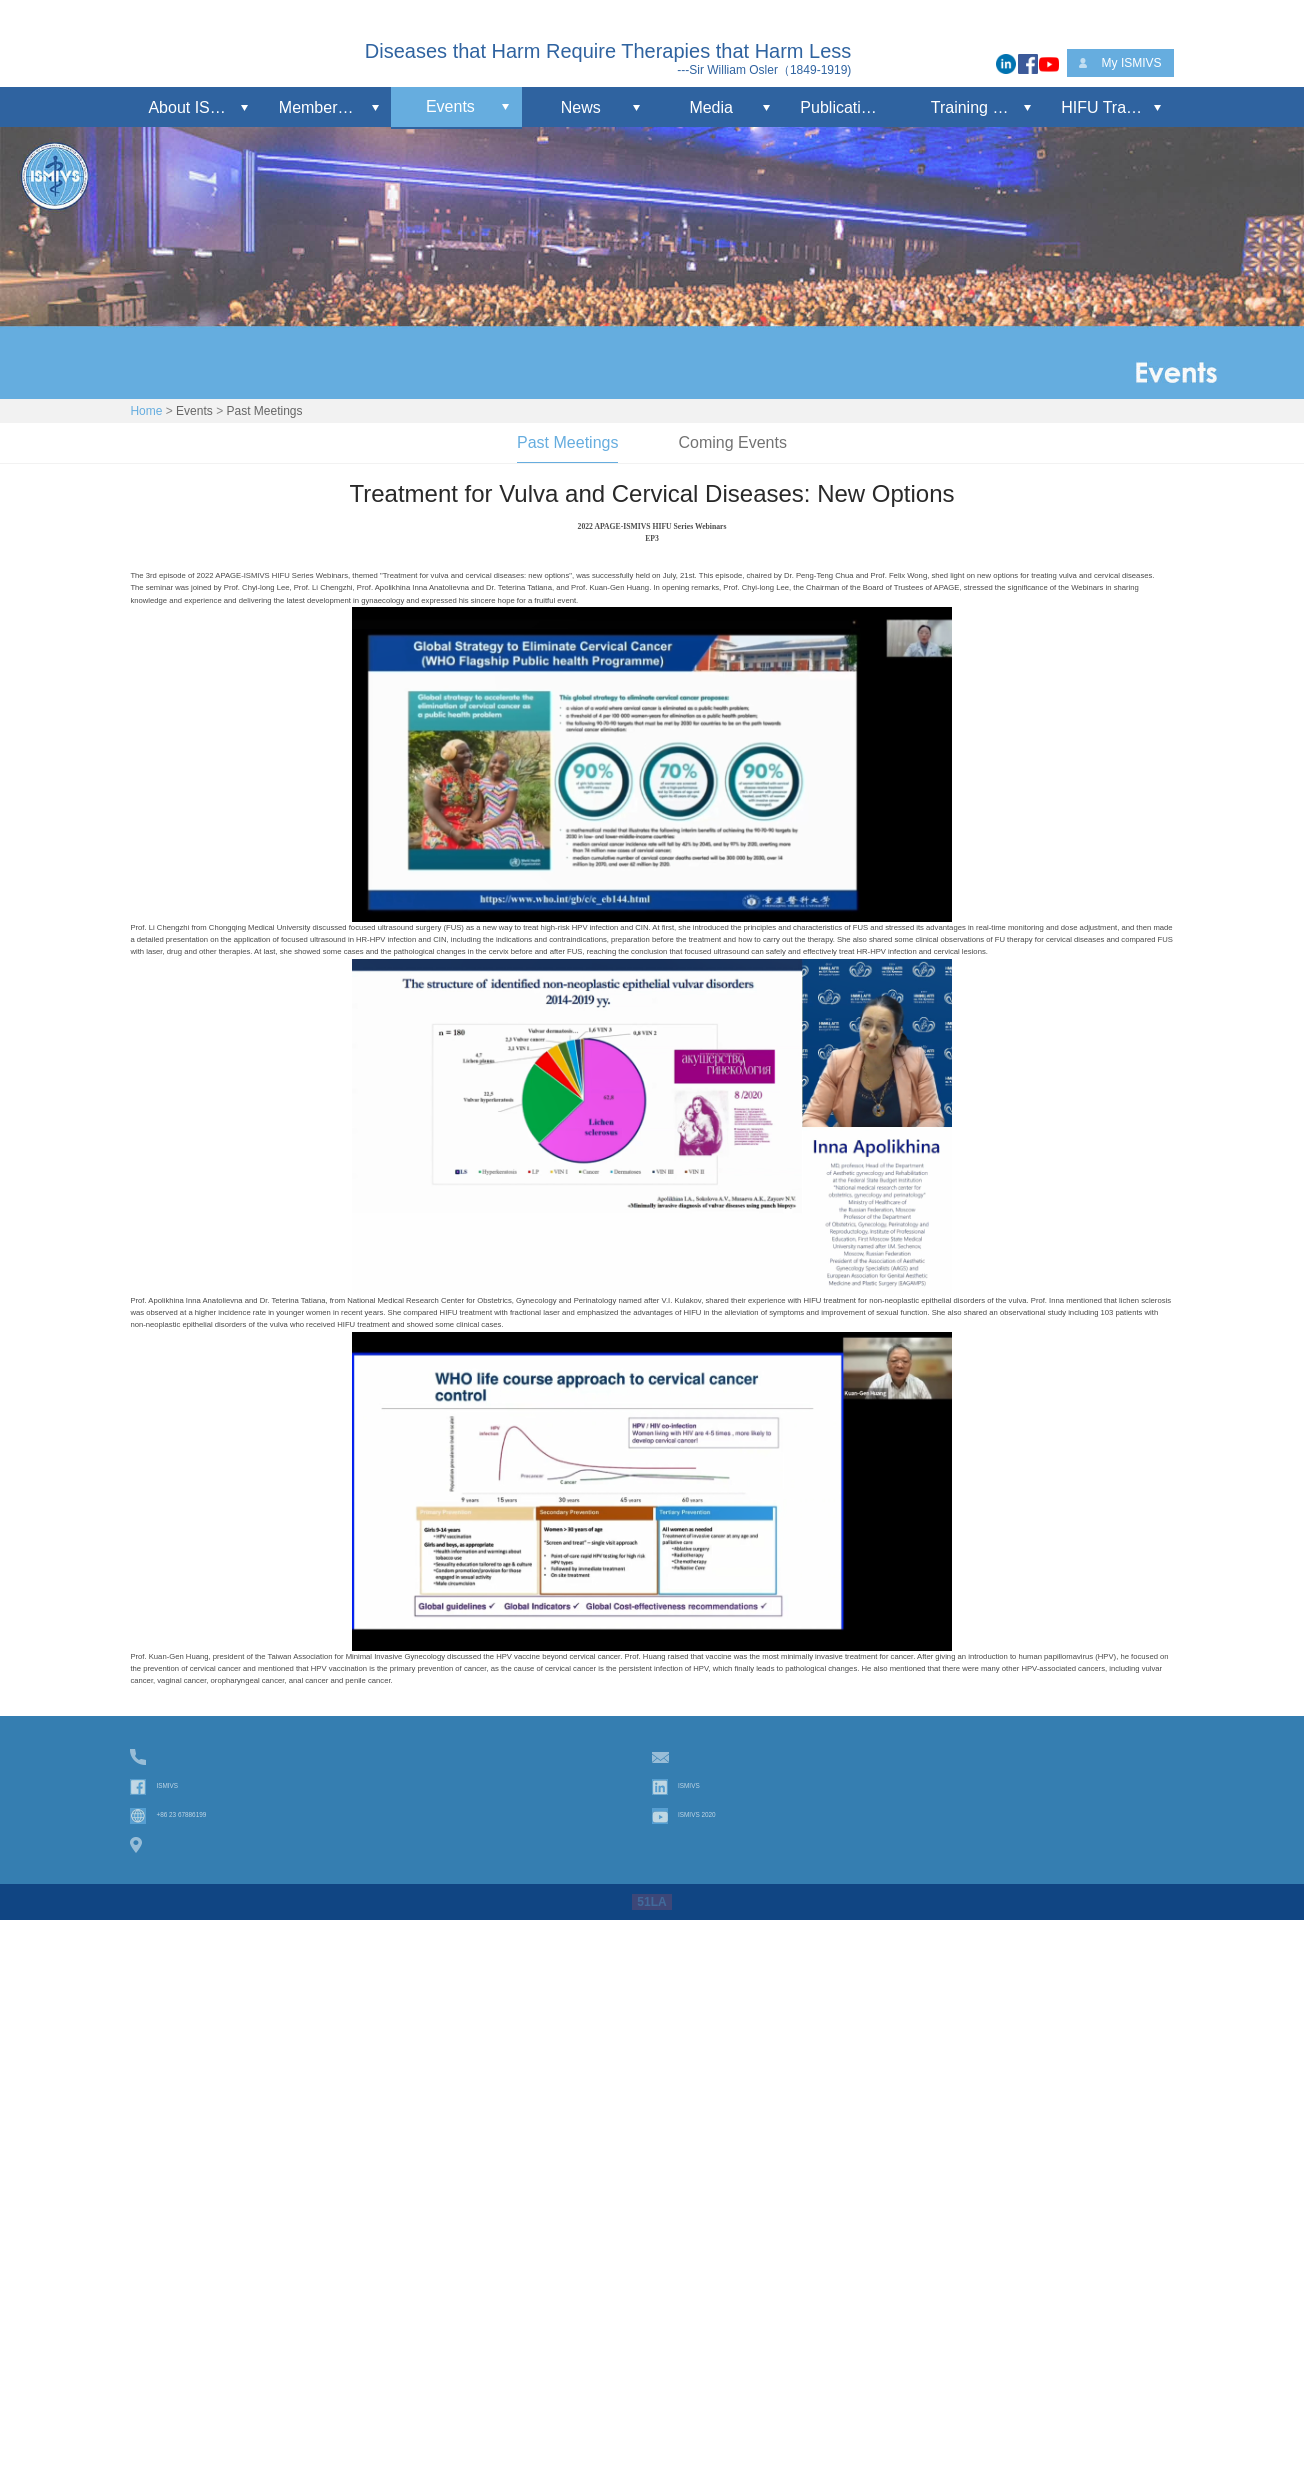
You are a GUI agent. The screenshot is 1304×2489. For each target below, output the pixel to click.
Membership (323, 107)
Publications (843, 107)
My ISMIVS (1132, 63)
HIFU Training (1110, 107)
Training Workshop (987, 107)
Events (450, 106)
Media (711, 107)
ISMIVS (179, 2375)
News (581, 107)
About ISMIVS (198, 107)
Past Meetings (264, 411)
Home (146, 411)
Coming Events (732, 442)
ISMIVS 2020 (719, 2405)
